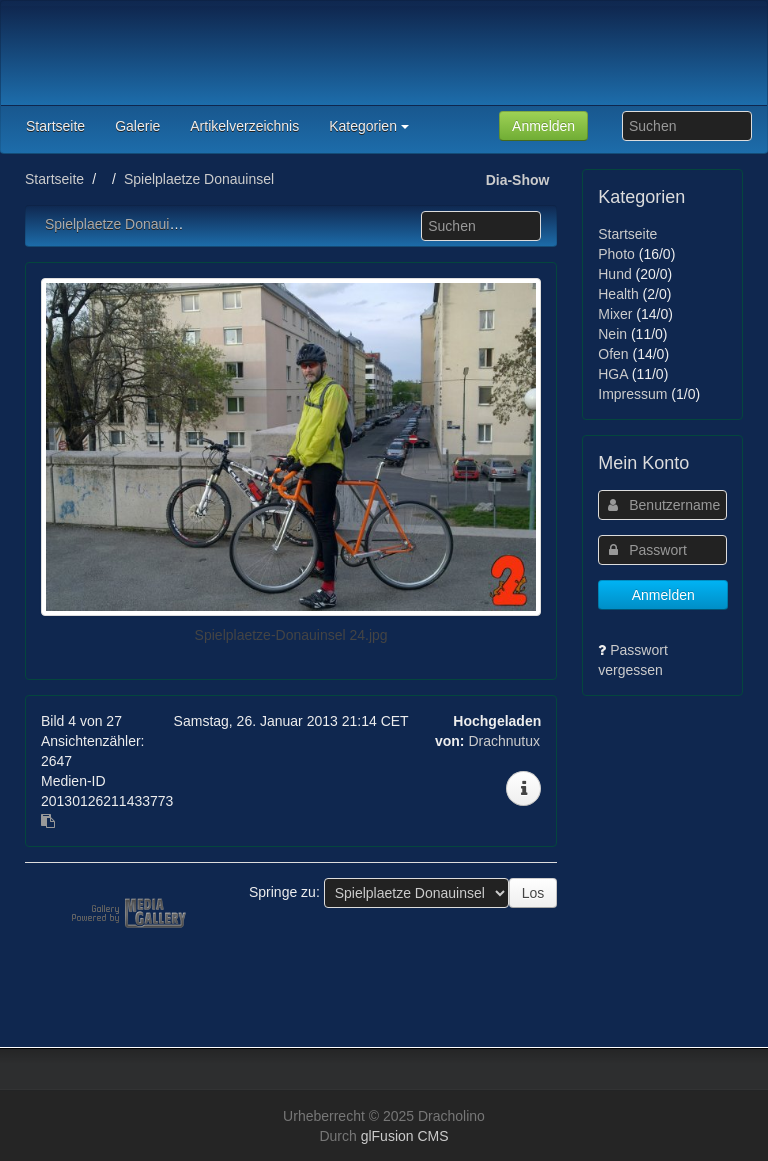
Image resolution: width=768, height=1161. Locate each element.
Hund (614, 274)
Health (618, 294)
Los (533, 893)
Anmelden (543, 126)
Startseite (54, 179)
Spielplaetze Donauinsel (199, 179)
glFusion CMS (405, 1136)
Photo (616, 254)
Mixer (615, 314)
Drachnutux (504, 741)
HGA (613, 374)
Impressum (632, 394)
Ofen (613, 354)
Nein (612, 334)
